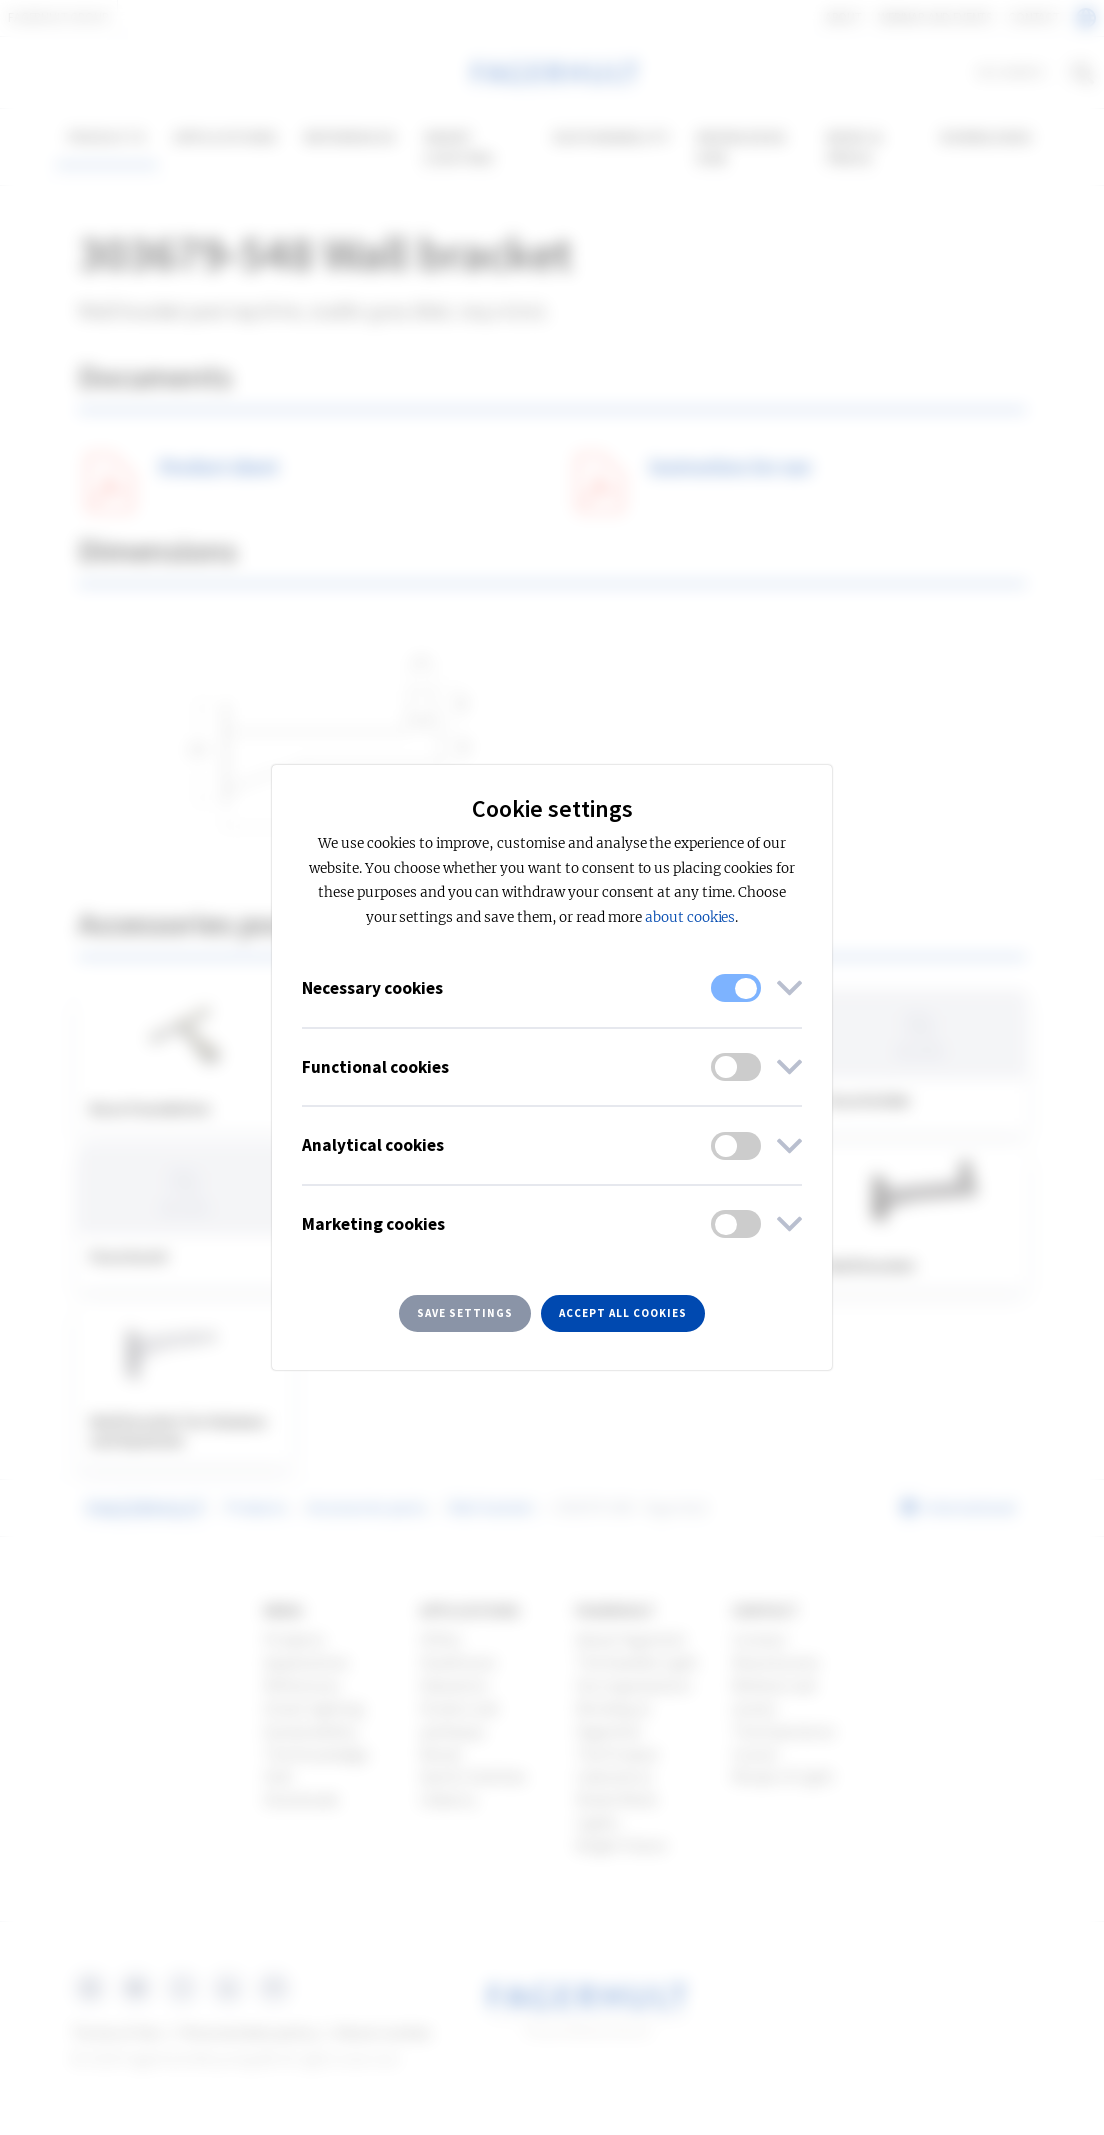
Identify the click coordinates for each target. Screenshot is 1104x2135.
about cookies (690, 917)
